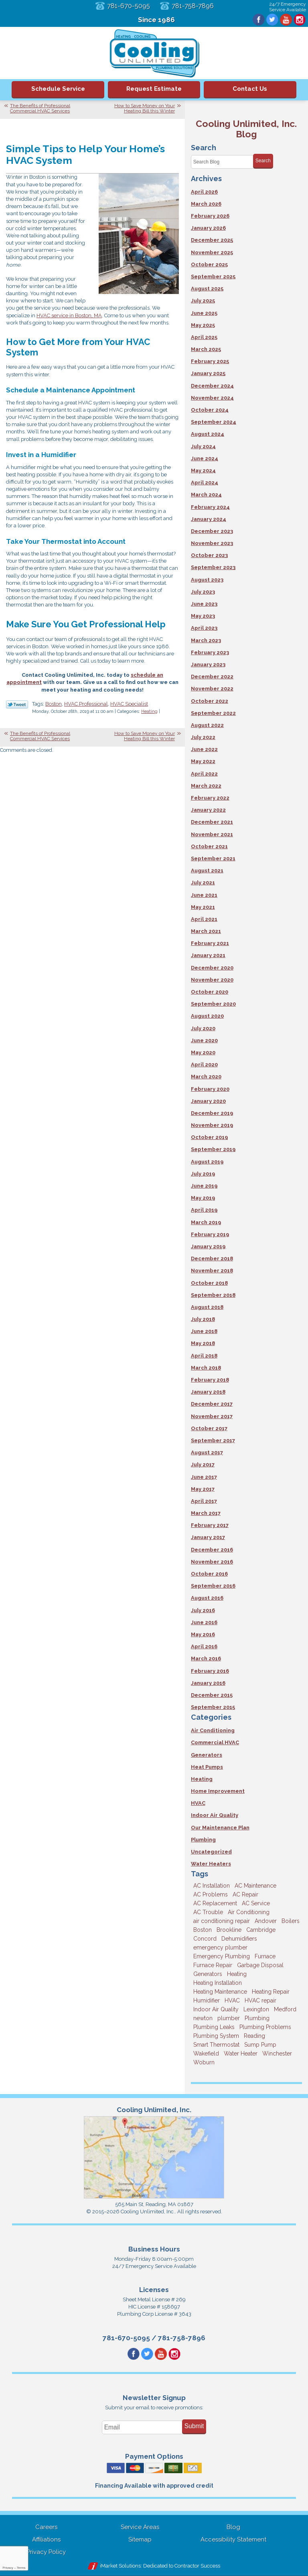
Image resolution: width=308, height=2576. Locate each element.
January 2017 (208, 1537)
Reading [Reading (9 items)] (254, 2036)
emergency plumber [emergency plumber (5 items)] (220, 1947)
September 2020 (213, 1004)
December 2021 (212, 822)
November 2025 (212, 252)
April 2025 (204, 337)
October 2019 (209, 1137)
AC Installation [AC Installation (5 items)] (211, 1885)
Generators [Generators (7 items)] (207, 1974)
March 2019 (206, 1222)
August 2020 (207, 1016)
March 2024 (206, 495)
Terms (21, 2568)
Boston (53, 704)
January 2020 (208, 1101)
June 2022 (204, 749)
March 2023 (206, 640)
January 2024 (208, 519)
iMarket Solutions (120, 2566)
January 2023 (208, 664)
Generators (206, 1755)
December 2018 (212, 1258)
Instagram (300, 20)
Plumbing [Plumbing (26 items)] (257, 2018)
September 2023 (213, 567)
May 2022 (203, 761)
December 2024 (212, 386)
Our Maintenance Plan (220, 1828)
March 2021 (206, 931)
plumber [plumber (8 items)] (228, 2018)
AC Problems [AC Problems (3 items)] (210, 1894)
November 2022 (212, 689)
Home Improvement (218, 1791)
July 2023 (203, 592)
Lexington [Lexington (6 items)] (256, 2009)
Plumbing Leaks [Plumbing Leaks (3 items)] (214, 2027)
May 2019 (203, 1198)
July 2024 (203, 446)
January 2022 (208, 810)
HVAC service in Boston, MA (69, 315)
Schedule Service (58, 88)
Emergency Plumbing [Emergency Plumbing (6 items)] (221, 1956)
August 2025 (207, 289)
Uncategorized (211, 1852)
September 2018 (213, 1295)
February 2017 (210, 1525)
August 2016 (207, 1598)
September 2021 (213, 858)
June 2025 (204, 313)
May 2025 (203, 325)
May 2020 (203, 1052)
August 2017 (207, 1452)
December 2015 (212, 1695)
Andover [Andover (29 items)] (266, 1921)
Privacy (7, 2568)
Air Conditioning (213, 1730)
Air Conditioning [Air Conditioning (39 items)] (249, 1912)
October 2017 (209, 1428)
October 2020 (209, 992)
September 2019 (213, 1149)
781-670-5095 (128, 6)
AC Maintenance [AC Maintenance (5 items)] (255, 1885)
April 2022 (204, 774)
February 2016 (210, 1671)
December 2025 (212, 240)
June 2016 (204, 1622)
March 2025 (206, 349)
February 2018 (210, 1380)
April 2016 (204, 1646)
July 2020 (203, 1028)
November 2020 (212, 980)
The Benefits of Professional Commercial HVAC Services (40, 108)
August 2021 (207, 871)
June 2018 (204, 1331)
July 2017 (203, 1465)
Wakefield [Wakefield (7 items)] (206, 2053)
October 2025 (209, 264)
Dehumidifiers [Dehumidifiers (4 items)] (239, 1938)
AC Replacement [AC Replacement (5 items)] (215, 1903)
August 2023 (207, 580)
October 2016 (209, 1574)
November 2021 (212, 834)
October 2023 (209, 555)
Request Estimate (154, 88)
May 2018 (203, 1343)
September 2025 (213, 277)
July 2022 (203, 737)
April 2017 (204, 1501)
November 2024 (212, 398)
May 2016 (203, 1634)
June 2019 (204, 1186)
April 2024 (204, 483)
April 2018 (204, 1356)
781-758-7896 (193, 6)
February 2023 (210, 652)
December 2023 (212, 531)
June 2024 (204, 458)
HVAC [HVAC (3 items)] (232, 2000)
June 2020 (204, 1040)
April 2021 (204, 919)
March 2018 (206, 1368)
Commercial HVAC (215, 1742)
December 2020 (212, 968)
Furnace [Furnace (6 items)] (265, 1956)
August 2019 (207, 1162)
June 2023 (204, 604)
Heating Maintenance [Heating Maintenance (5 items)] (220, 1991)
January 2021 (208, 955)
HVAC (198, 1803)
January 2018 (208, 1392)
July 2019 (203, 1174)
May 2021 (203, 907)
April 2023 (204, 628)
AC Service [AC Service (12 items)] (256, 1903)
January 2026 (208, 228)
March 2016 (206, 1658)
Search (263, 160)
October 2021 (209, 846)
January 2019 (208, 1246)
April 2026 (204, 192)
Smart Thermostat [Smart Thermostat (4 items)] (216, 2044)
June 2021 (204, 895)
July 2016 (203, 1610)
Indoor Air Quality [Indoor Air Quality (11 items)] (216, 2009)
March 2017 (206, 1513)
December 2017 (212, 1404)
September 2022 (213, 713)
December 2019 (212, 1113)
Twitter (272, 20)
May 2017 (203, 1489)
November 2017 (212, 1416)
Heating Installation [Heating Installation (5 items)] (217, 1983)
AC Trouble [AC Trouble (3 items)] (208, 1912)
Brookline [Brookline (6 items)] (229, 1930)
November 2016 (212, 1562)
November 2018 (212, 1271)
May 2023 (203, 616)
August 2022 (207, 725)
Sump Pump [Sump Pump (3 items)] (260, 2044)
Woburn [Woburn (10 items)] (204, 2062)
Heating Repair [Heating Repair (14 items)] (271, 1991)
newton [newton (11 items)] (203, 2018)
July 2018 (203, 1319)
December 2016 (212, 1550)
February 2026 (210, 216)
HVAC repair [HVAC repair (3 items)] (260, 2000)
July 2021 (203, 883)
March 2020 (206, 1077)
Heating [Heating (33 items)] (237, 1974)
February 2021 (210, 943)
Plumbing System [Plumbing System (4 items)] (216, 2036)
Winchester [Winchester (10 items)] (277, 2053)
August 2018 (207, 1307)
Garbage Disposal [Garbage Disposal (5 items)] (260, 1965)
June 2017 (204, 1477)
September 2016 (213, 1586)
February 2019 (210, 1234)
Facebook (259, 20)
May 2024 (203, 470)
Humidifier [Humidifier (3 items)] (206, 2000)
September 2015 (213, 1707)
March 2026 (206, 204)
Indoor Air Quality (214, 1815)
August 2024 (207, 434)
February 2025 (210, 361)
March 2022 (206, 786)
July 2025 (203, 301)
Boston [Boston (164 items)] (202, 1930)
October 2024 (210, 410)
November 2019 (212, 1125)
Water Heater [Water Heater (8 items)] (240, 2053)
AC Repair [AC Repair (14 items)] (245, 1894)
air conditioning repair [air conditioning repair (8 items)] (221, 1921)
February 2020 (210, 1089)
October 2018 (209, 1283)
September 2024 (213, 422)
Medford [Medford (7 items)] (285, 2009)
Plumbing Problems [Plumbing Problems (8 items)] (265, 2027)
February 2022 (210, 798)
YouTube (286, 20)
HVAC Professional (86, 704)
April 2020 (204, 1064)
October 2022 (209, 701)
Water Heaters (211, 1864)
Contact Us (250, 88)
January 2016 (208, 1683)
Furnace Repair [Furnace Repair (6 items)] (212, 1965)
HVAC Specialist (129, 704)
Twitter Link (17, 704)
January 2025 (208, 373)
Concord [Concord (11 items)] (205, 1938)
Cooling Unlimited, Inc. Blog (246, 128)
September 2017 (213, 1440)
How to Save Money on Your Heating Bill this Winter (144, 108)
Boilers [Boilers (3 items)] (291, 1921)
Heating (149, 711)
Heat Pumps (207, 1767)
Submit (194, 2426)
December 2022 (212, 677)
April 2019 (204, 1210)
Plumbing (203, 1840)
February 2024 (210, 507)
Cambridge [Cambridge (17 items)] (261, 1930)
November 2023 (212, 543)
